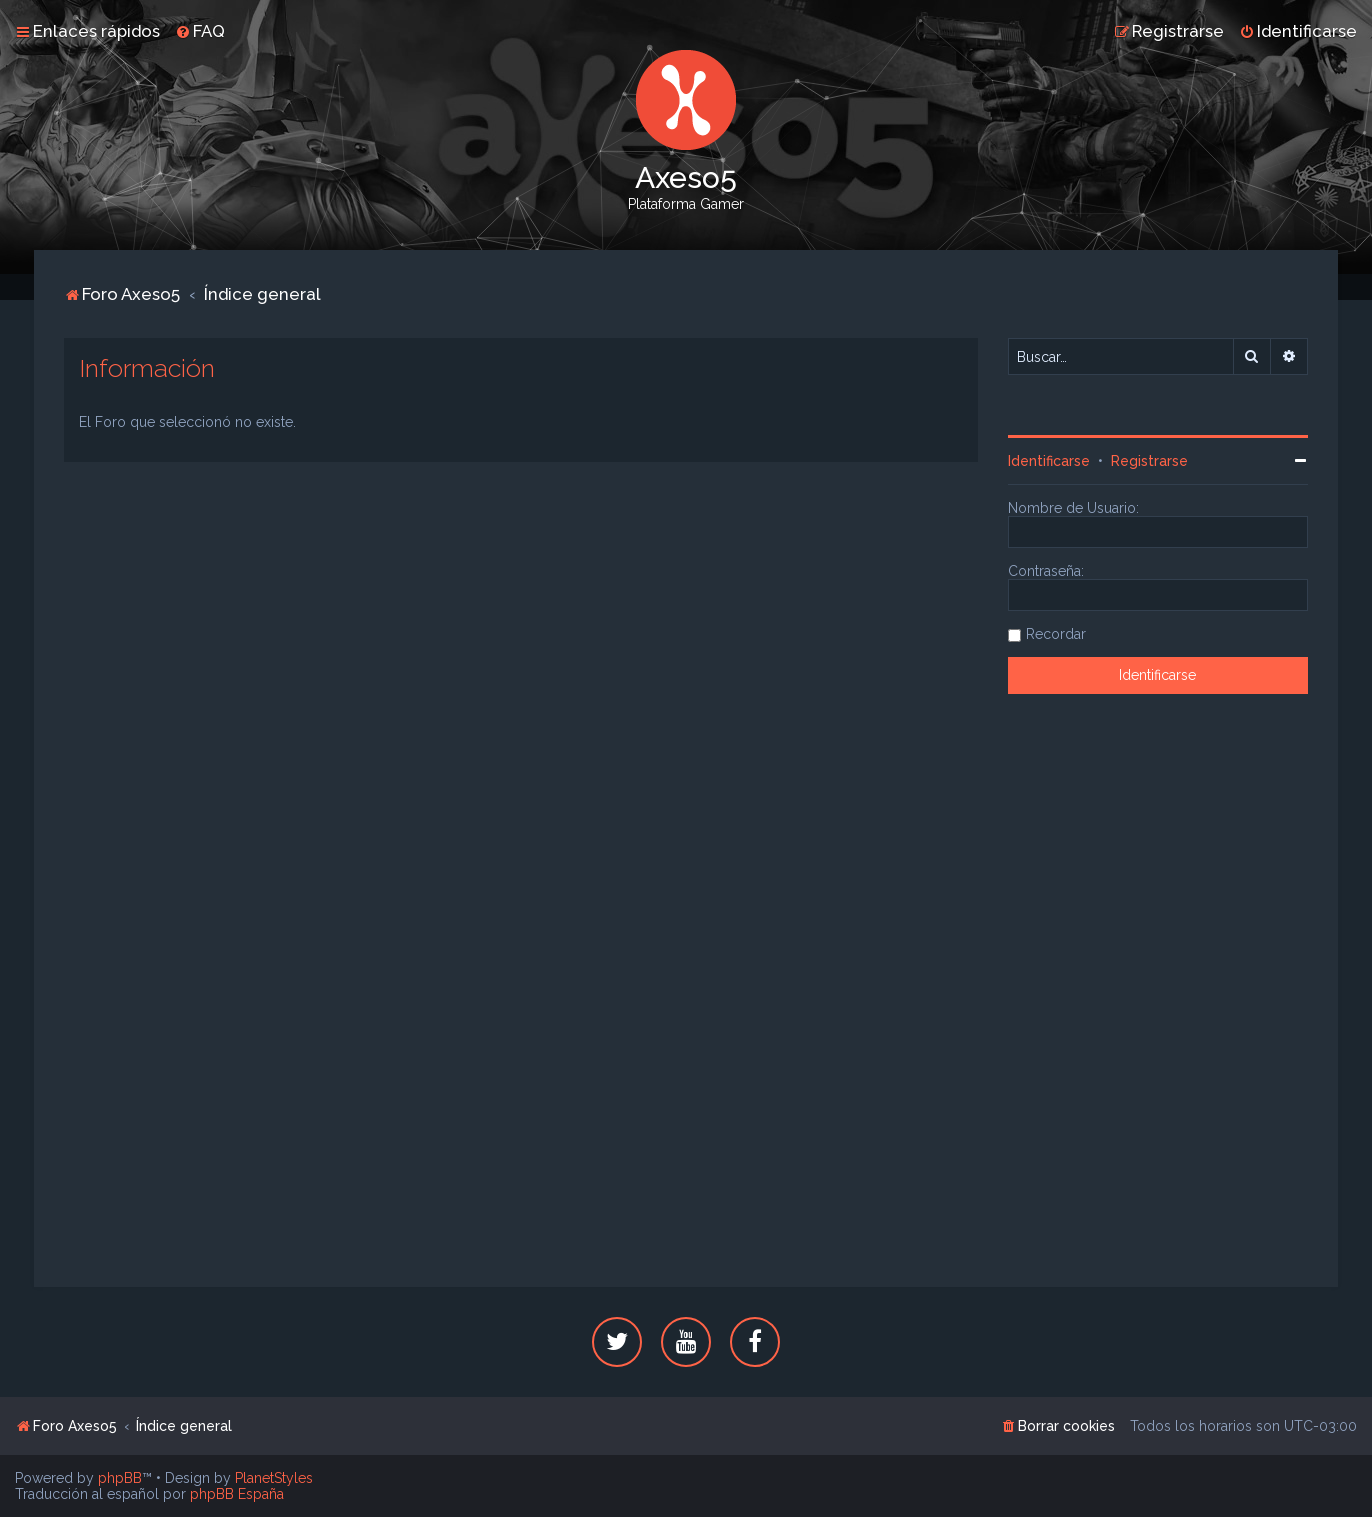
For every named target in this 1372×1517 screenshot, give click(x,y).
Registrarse (1149, 461)
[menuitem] (200, 31)
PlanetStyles (274, 1478)
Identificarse (1049, 461)
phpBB (120, 1478)
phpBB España (237, 1494)
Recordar (1056, 634)
